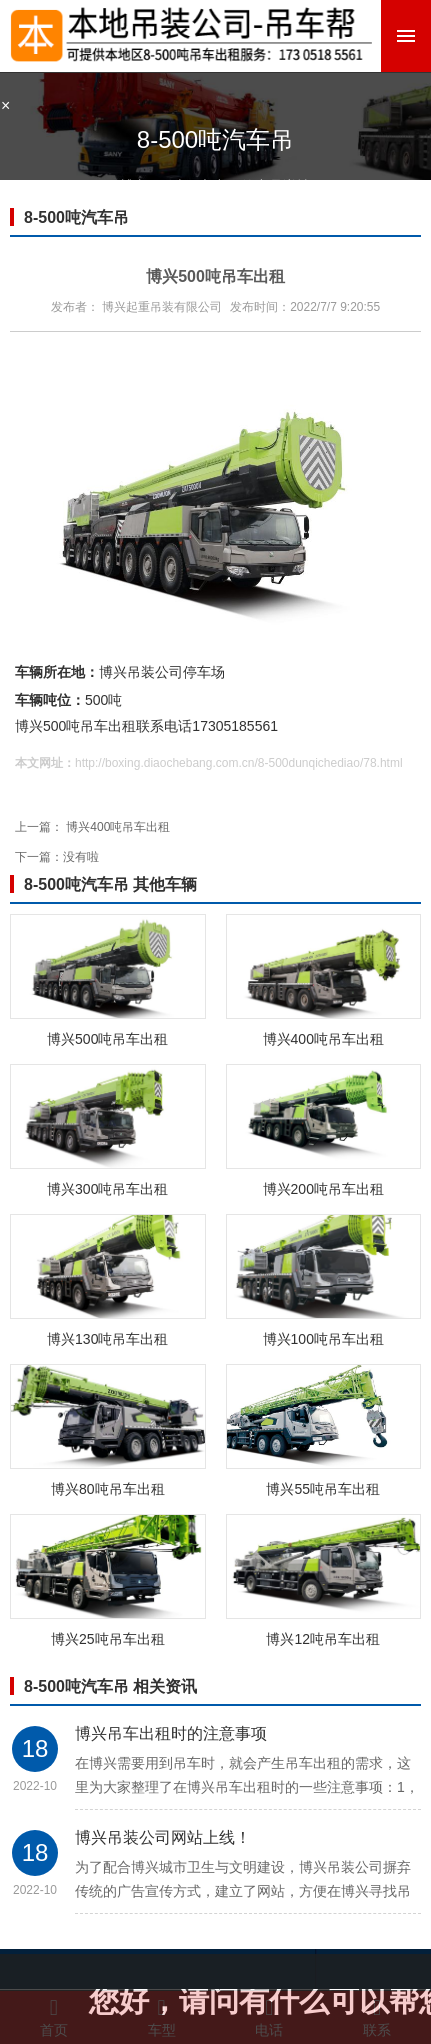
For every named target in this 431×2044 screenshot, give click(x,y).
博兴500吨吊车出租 (107, 1039)
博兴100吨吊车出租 (323, 1339)
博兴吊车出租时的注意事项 (171, 1733)
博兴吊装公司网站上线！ (163, 1837)
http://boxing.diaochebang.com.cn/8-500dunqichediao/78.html (239, 763)
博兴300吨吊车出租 (107, 1189)
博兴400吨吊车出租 (118, 827)
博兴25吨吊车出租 (108, 1639)
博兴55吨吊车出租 (323, 1489)
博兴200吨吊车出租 (323, 1189)
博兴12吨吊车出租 (323, 1639)
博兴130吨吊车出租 (107, 1339)
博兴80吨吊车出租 (108, 1489)
